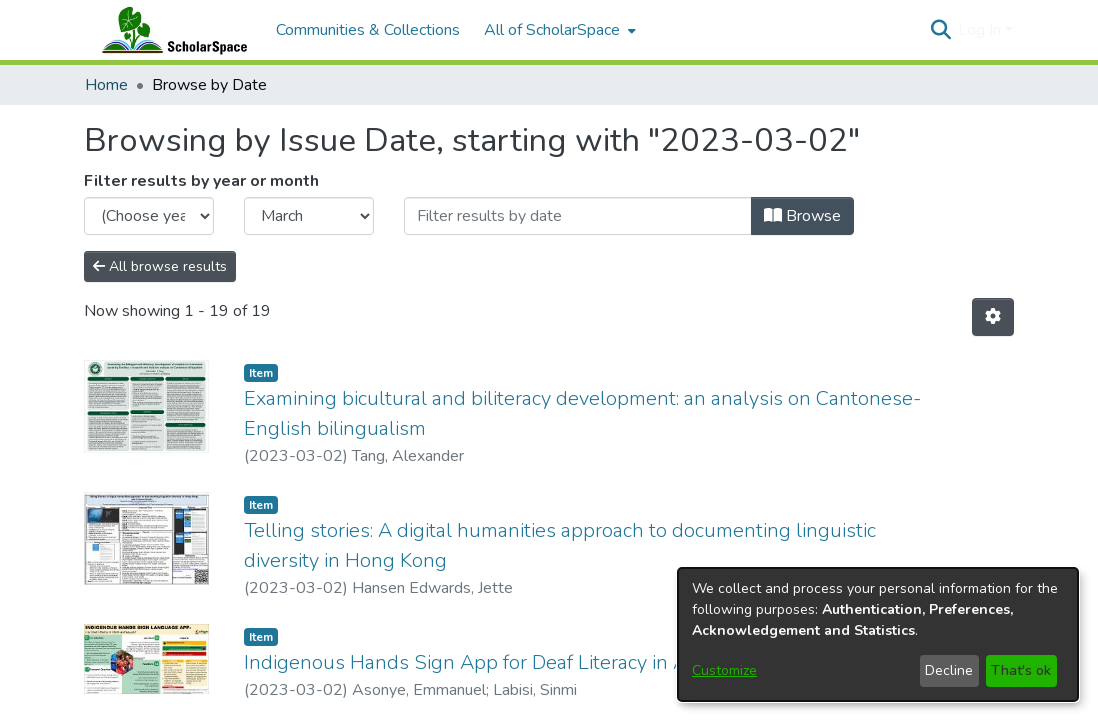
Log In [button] (981, 30)
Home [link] (106, 85)
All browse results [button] (160, 266)
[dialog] (878, 634)
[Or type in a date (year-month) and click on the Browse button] (578, 216)
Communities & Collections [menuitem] (368, 30)
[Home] (170, 30)
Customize (724, 670)
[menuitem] (558, 30)
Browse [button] (802, 216)
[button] (940, 30)
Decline (949, 670)
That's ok (1021, 670)
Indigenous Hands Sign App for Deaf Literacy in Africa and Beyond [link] (540, 662)
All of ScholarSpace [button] (552, 30)
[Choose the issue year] (149, 216)
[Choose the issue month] (309, 216)
